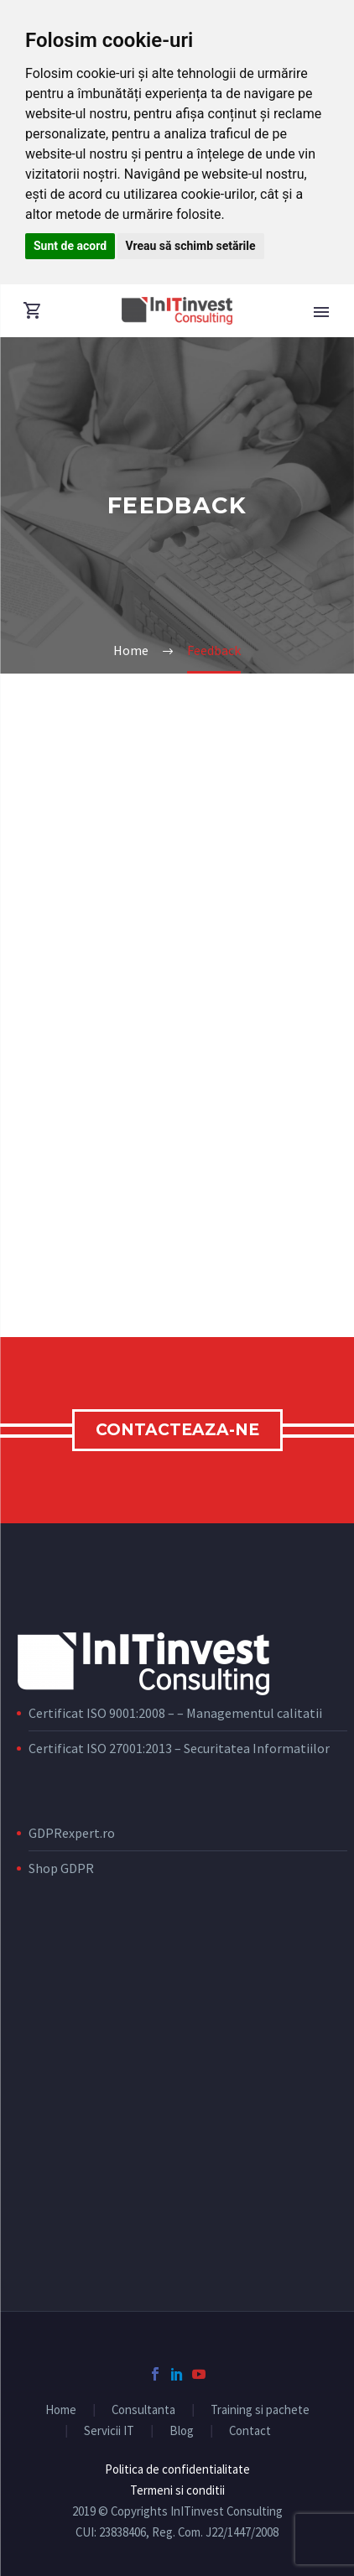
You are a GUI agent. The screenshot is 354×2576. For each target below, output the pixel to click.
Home (60, 2410)
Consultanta (143, 2410)
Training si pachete (260, 2410)
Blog (181, 2431)
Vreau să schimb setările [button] (191, 245)
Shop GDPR (61, 1868)
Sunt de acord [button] (70, 245)
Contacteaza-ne (177, 1429)
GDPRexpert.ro (72, 1832)
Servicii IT (109, 2431)
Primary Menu (321, 312)
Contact (250, 2431)
